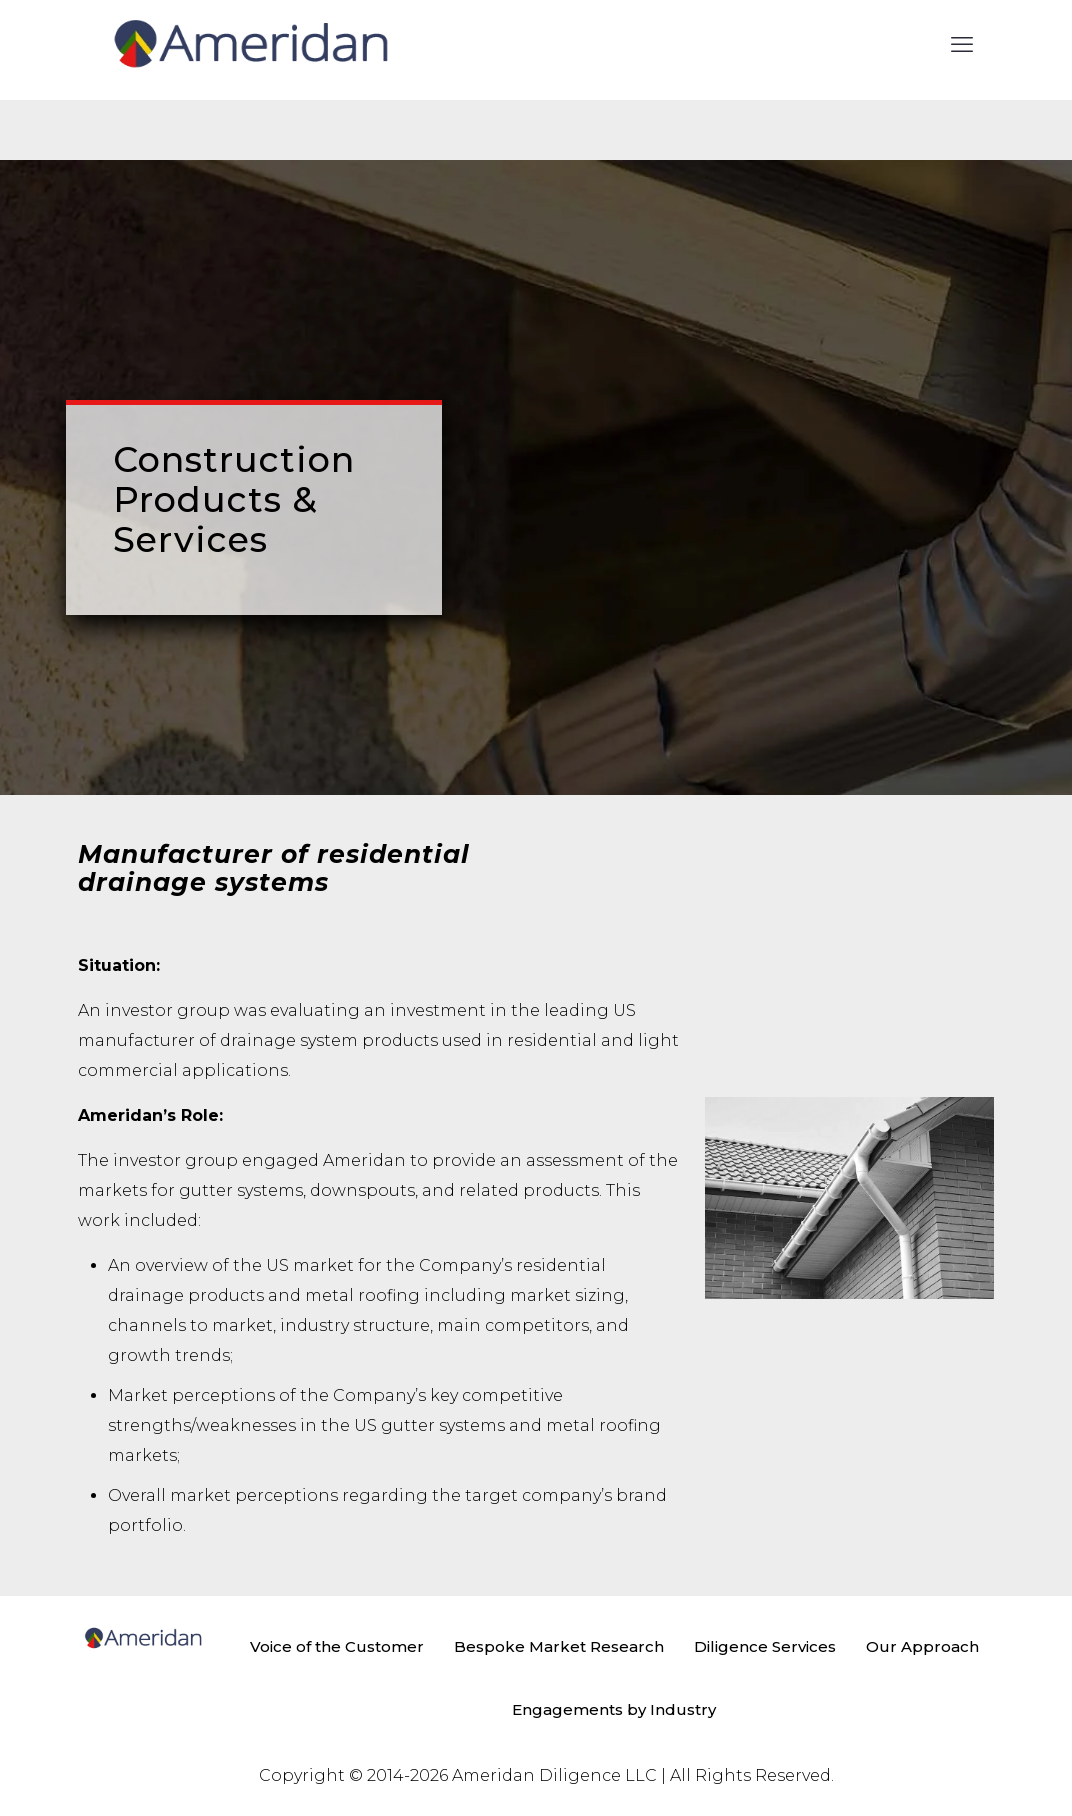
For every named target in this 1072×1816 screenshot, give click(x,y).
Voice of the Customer (337, 1646)
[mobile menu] (962, 45)
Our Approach (922, 1646)
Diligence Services (765, 1646)
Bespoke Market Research (559, 1646)
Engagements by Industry (614, 1709)
